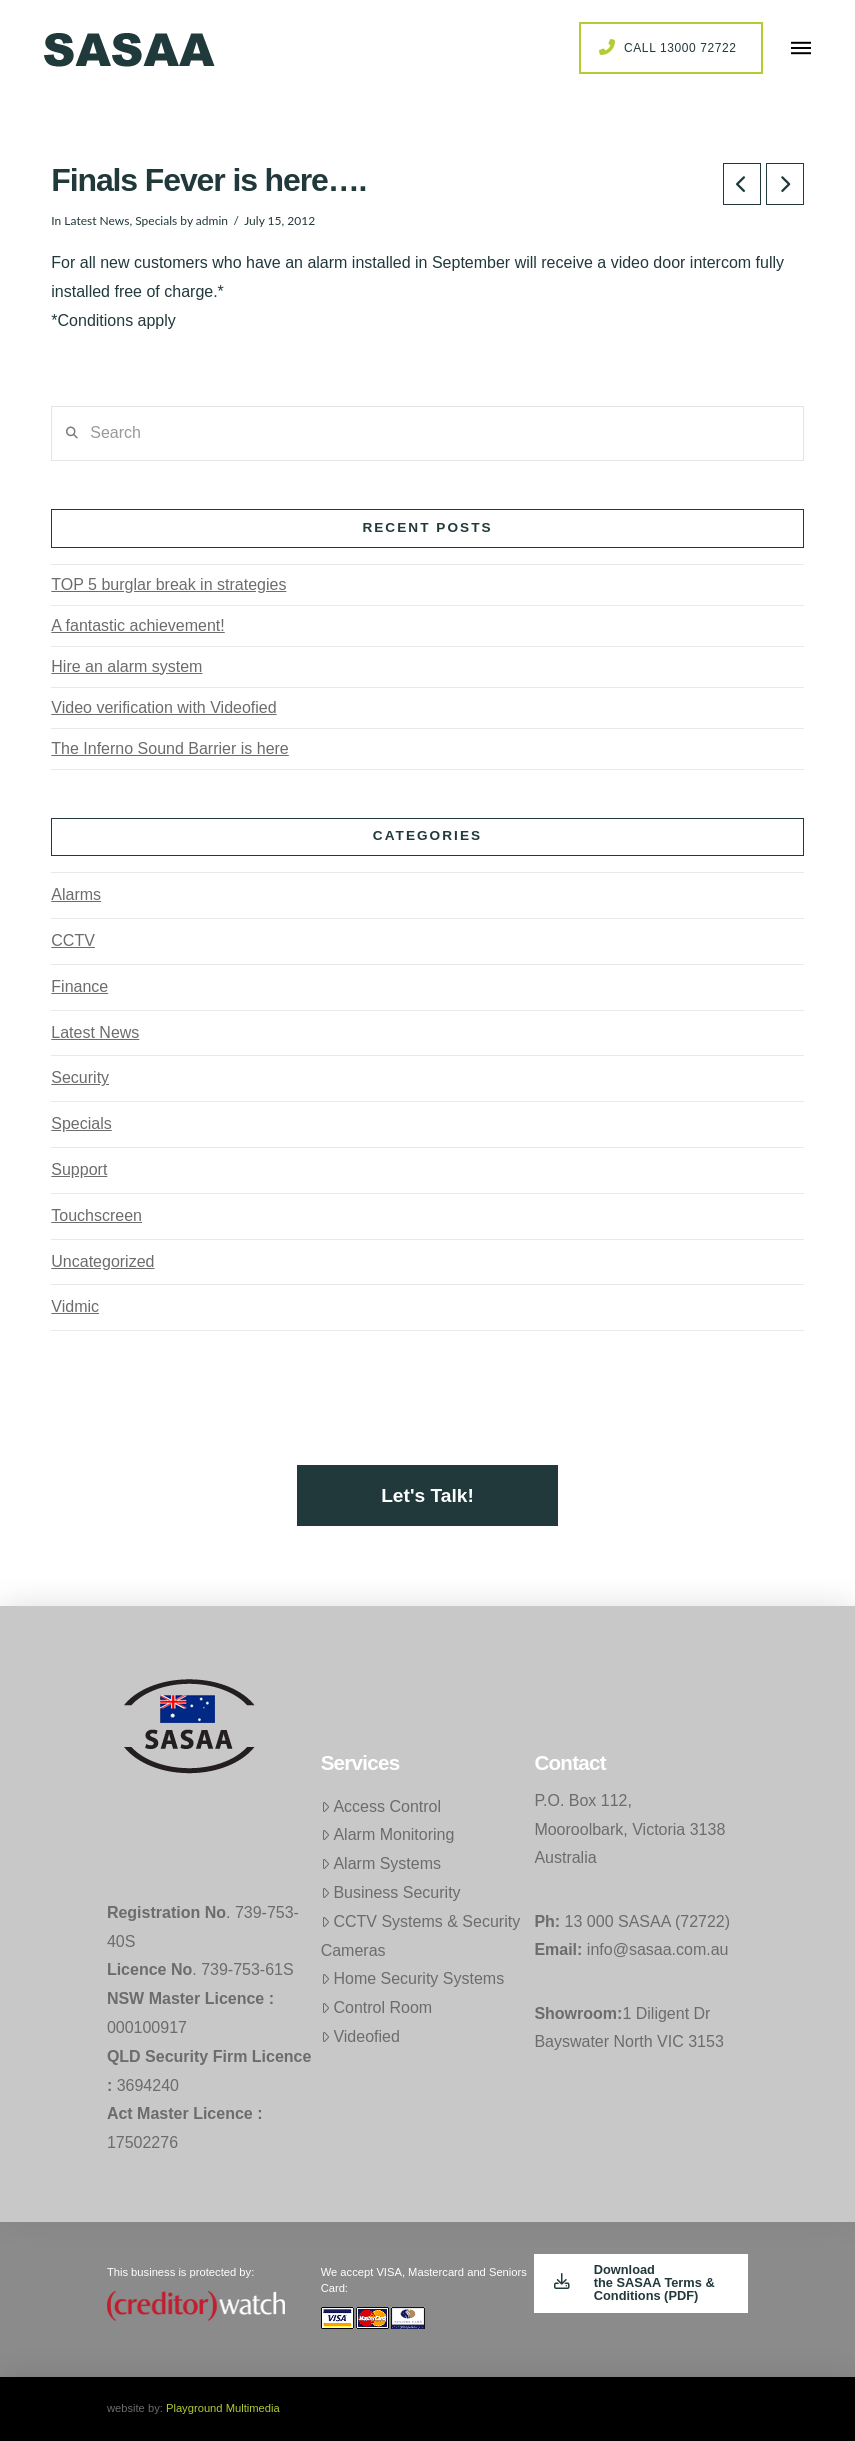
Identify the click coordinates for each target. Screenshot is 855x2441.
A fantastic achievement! (137, 625)
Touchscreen (96, 1215)
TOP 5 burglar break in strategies (168, 584)
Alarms (76, 894)
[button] (801, 48)
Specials (156, 220)
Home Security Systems (413, 1978)
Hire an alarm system (126, 666)
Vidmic (75, 1306)
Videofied (360, 2036)
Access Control (381, 1806)
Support (79, 1169)
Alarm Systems (381, 1863)
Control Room (377, 2007)
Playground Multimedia (223, 2408)
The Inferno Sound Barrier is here (169, 748)
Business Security (391, 1892)
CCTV (73, 940)
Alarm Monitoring (388, 1834)
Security (80, 1077)
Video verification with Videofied (163, 707)
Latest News (96, 220)
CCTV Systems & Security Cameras (421, 1936)
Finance (79, 986)
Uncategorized (102, 1261)
